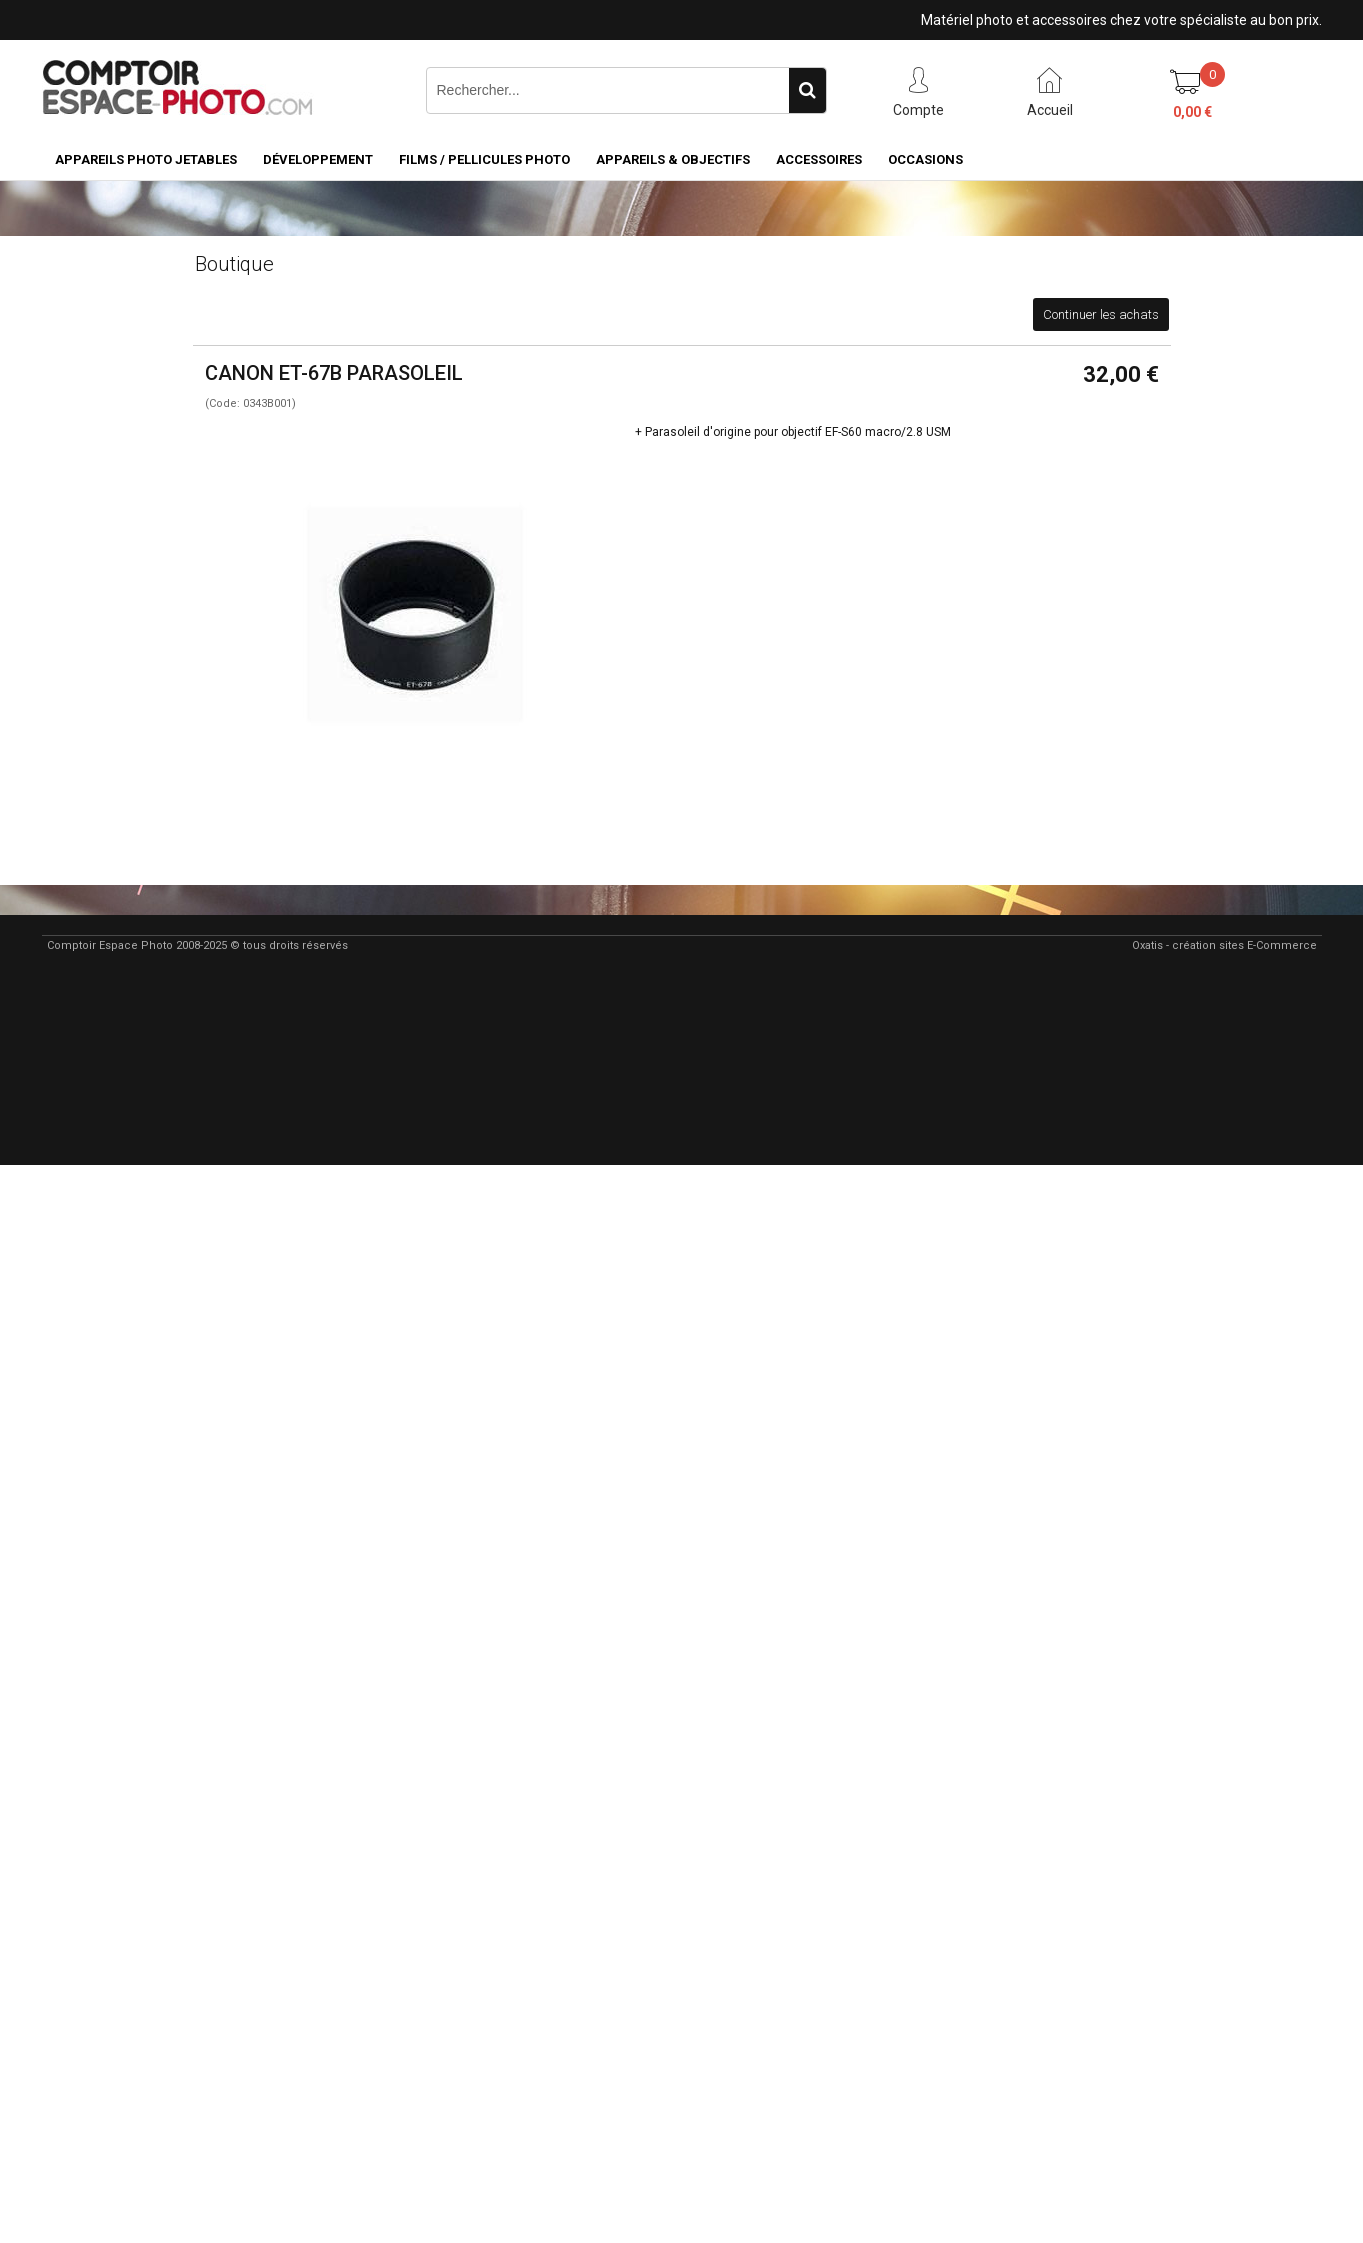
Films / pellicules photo (484, 159)
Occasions (925, 159)
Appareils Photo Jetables (146, 159)
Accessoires (819, 159)
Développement (318, 159)
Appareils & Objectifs (673, 159)
